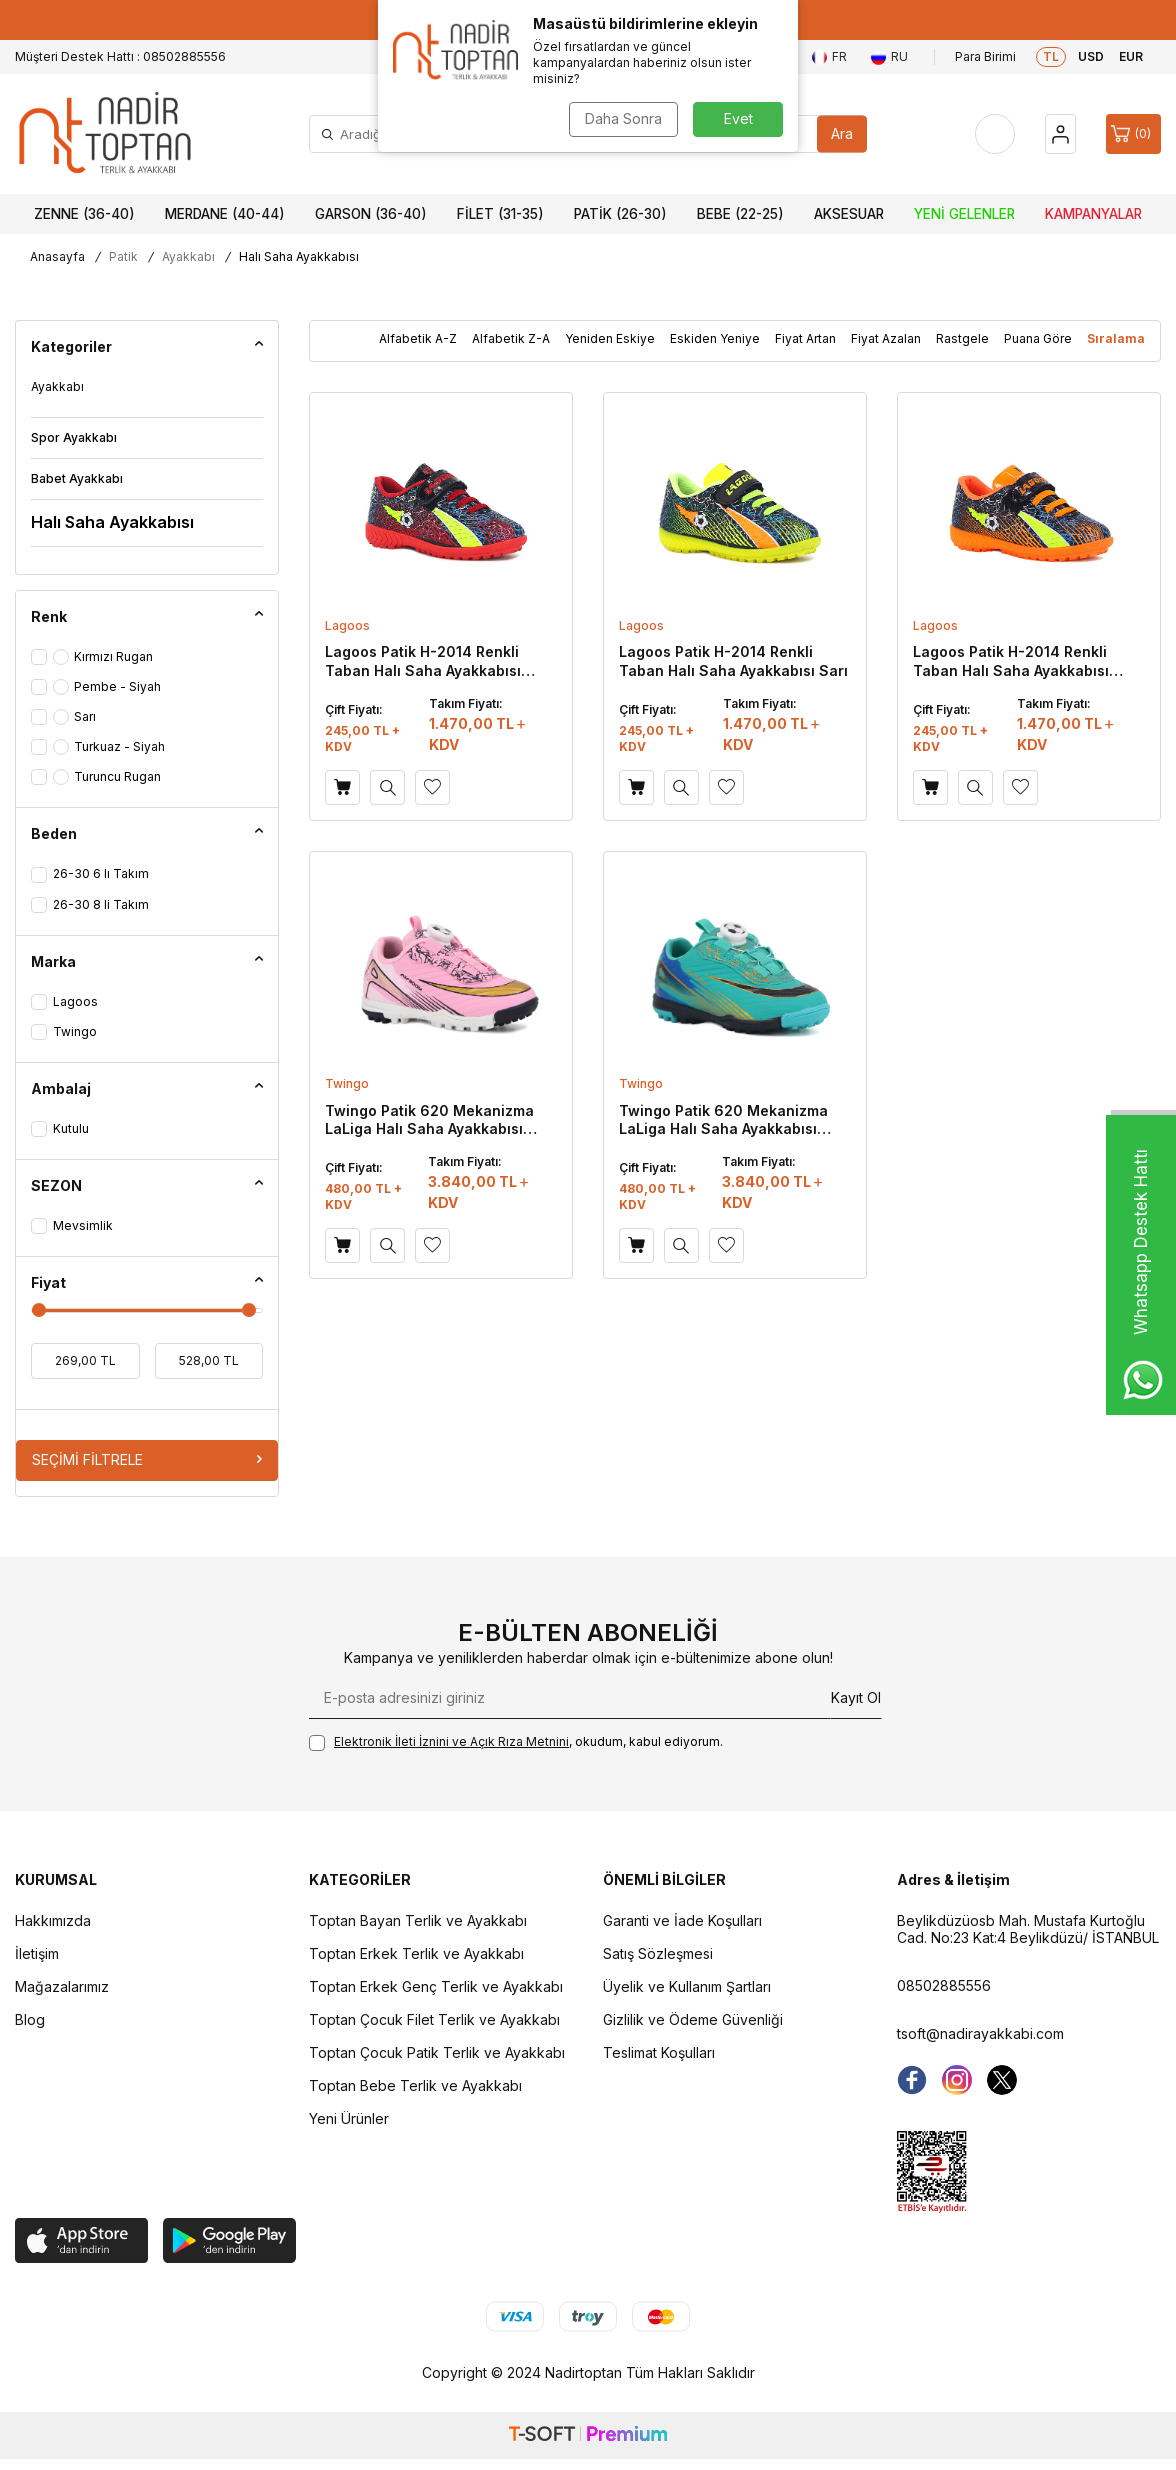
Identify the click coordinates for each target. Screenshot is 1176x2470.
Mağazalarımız (62, 1986)
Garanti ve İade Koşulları (682, 1920)
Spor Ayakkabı (74, 437)
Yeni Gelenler (964, 214)
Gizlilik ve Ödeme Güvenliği (693, 2019)
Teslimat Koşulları (659, 2052)
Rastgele (962, 338)
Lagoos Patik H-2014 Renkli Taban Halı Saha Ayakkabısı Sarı (733, 660)
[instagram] (957, 2080)
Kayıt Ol (856, 1697)
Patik (123, 256)
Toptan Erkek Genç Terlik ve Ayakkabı (436, 1986)
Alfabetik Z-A (511, 338)
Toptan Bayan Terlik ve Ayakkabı (418, 1920)
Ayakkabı (188, 256)
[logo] (105, 134)
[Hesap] (1060, 134)
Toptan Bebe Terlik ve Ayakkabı (415, 2085)
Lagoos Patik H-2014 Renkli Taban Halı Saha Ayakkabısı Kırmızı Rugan (423, 661)
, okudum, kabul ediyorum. (516, 1742)
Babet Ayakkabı (77, 478)
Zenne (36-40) (84, 214)
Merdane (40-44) (225, 214)
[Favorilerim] (995, 134)
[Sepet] (1133, 134)
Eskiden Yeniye (715, 338)
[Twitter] (1002, 2080)
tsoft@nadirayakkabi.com (980, 2033)
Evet (738, 118)
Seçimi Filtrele (147, 1459)
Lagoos (347, 625)
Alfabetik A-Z (418, 338)
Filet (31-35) (500, 214)
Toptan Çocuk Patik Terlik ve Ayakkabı (437, 2052)
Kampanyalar (1093, 214)
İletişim (37, 1953)
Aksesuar (849, 214)
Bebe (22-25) (740, 214)
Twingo (347, 1083)
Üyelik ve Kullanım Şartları (687, 1986)
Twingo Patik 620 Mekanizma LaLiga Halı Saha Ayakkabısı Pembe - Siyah (429, 1120)
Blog (30, 2019)
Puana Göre (1038, 338)
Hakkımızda (53, 1920)
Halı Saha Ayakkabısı (112, 522)
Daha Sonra (623, 118)
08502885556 (944, 1985)
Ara (842, 133)
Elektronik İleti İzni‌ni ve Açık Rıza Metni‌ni (451, 1741)
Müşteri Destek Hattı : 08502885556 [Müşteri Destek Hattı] (120, 56)
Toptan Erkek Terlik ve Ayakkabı (416, 1953)
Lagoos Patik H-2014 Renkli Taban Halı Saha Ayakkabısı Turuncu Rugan (1011, 661)
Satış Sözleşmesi (658, 1953)
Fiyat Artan (805, 338)
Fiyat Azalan (886, 338)
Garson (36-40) (371, 214)
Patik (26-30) (620, 214)
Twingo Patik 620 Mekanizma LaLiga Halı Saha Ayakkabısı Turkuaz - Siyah (723, 1120)
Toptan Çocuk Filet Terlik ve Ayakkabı (434, 2019)
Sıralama (1116, 338)
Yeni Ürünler (349, 2118)
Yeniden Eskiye (610, 338)
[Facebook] (912, 2080)
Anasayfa (57, 256)
